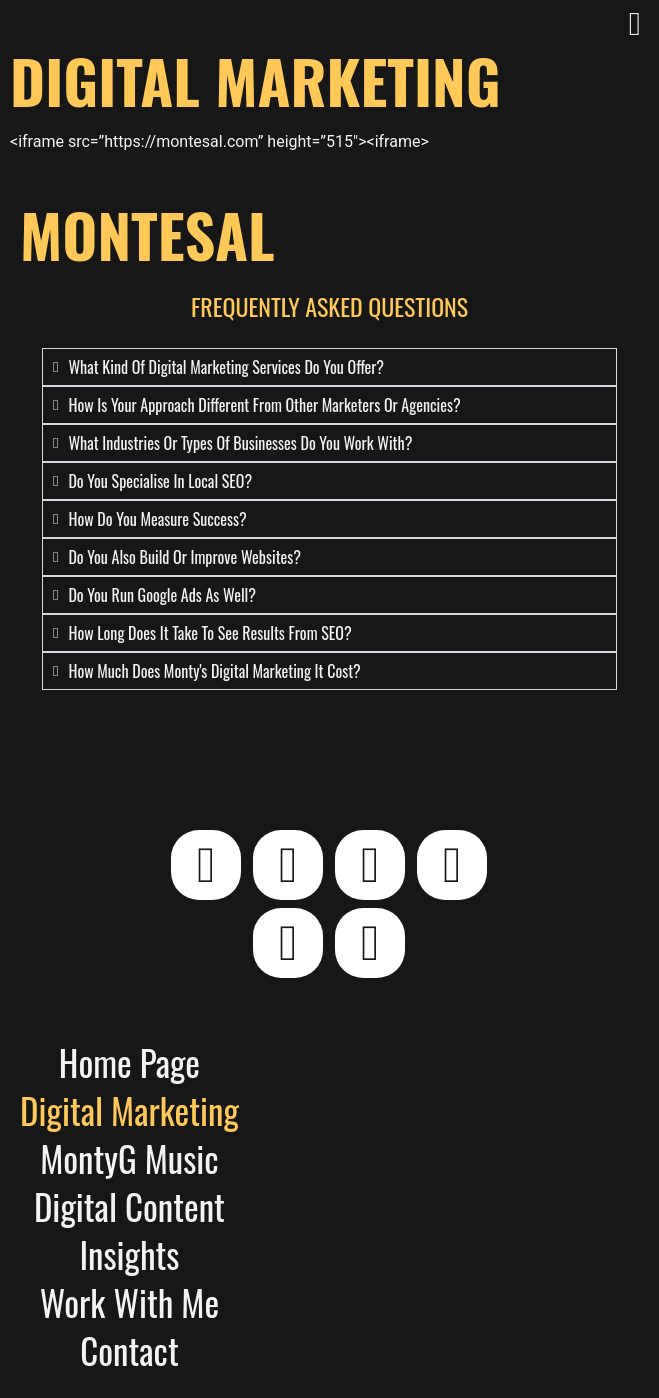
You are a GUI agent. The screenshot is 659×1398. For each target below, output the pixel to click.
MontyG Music (129, 1158)
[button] (634, 25)
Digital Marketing (129, 1110)
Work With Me (129, 1302)
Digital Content (129, 1206)
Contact (129, 1350)
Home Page (129, 1062)
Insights (129, 1254)
